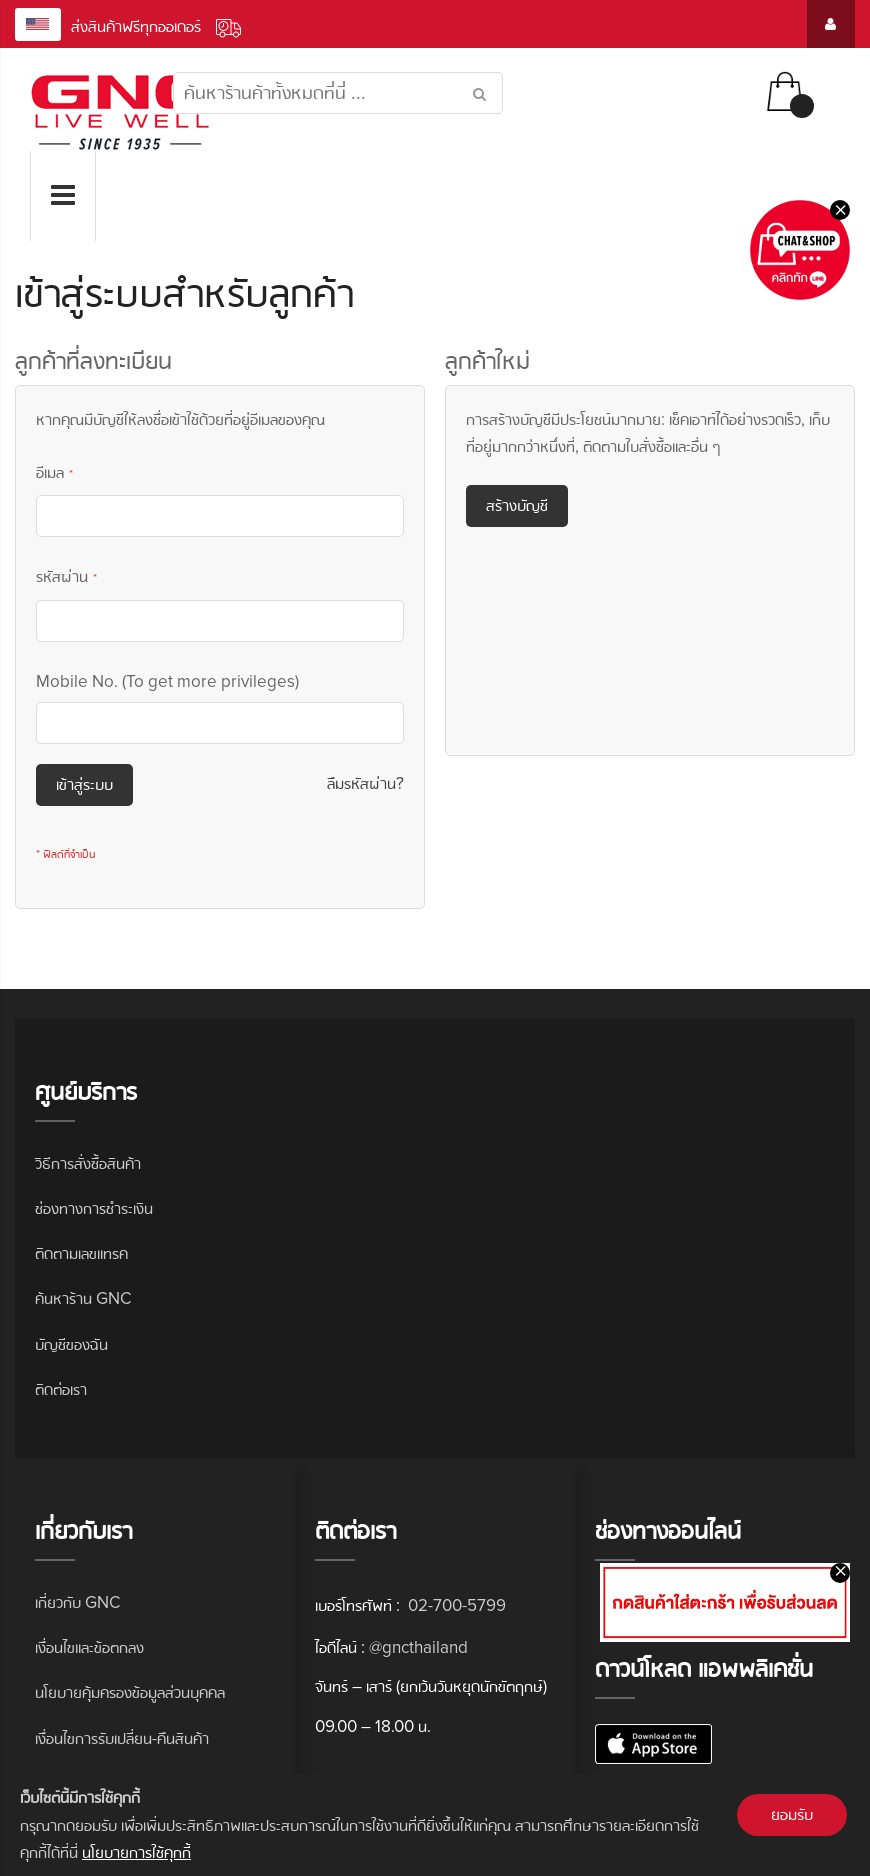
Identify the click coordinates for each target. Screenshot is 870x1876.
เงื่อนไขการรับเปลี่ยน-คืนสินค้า (122, 1738)
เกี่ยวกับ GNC (77, 1602)
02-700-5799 (455, 1605)
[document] (435, 1825)
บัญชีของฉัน (71, 1344)
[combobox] (338, 93)
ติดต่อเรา (61, 1389)
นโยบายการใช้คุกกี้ (136, 1852)
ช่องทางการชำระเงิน (94, 1208)
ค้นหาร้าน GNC (83, 1298)
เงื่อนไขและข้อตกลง (89, 1647)
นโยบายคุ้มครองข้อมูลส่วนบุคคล (130, 1692)
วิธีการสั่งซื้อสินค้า (88, 1163)
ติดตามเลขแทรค (81, 1253)
